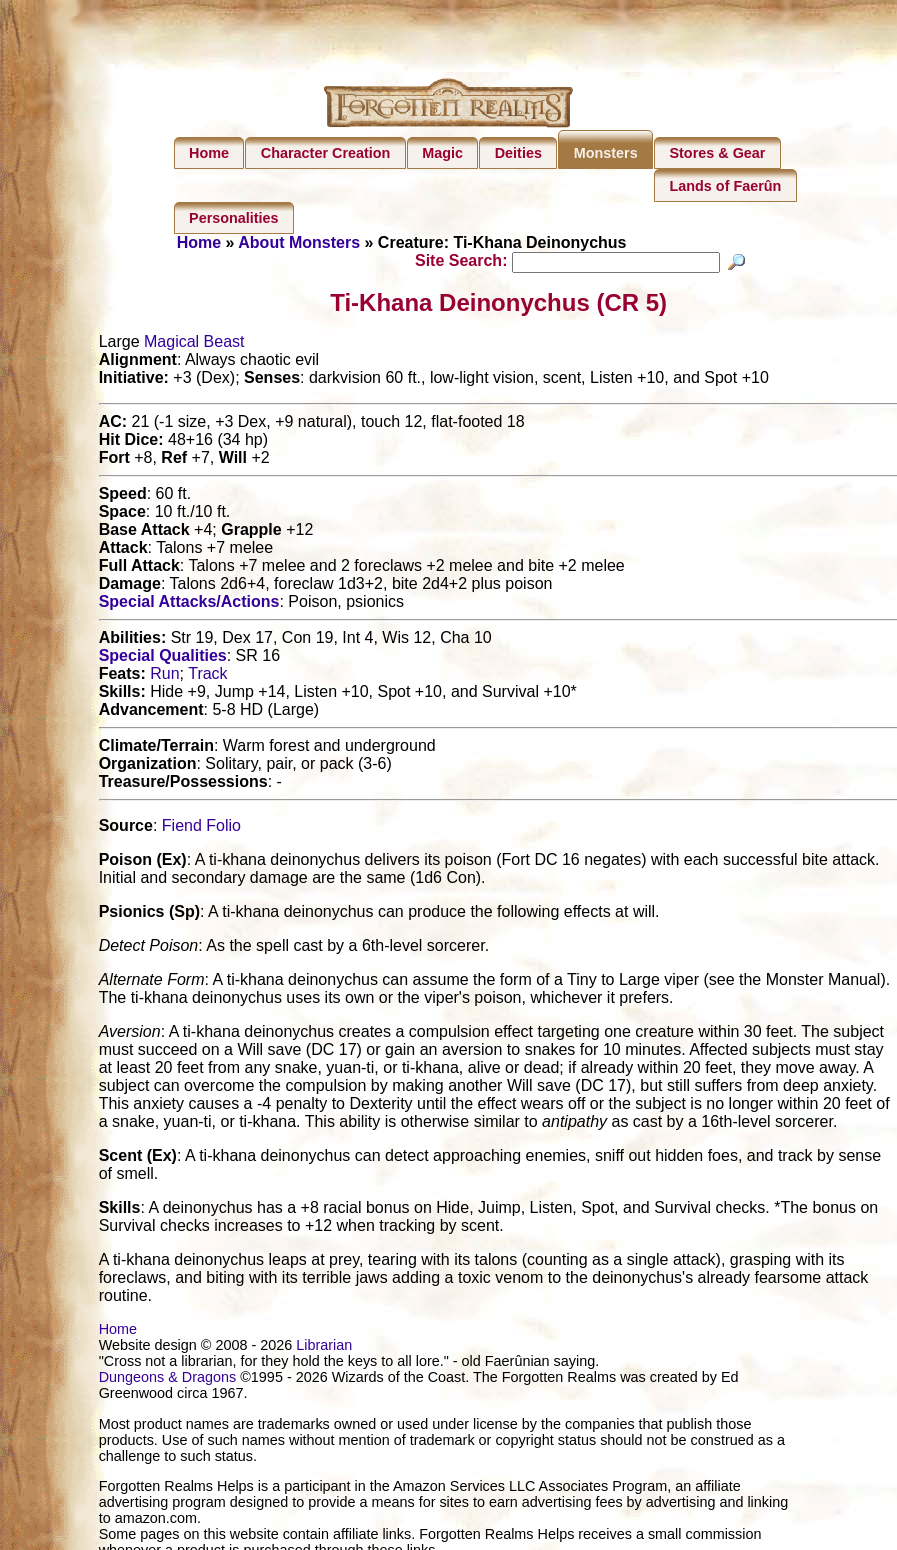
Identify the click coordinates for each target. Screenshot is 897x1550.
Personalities (234, 218)
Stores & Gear (717, 153)
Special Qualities (163, 658)
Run (164, 676)
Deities (518, 153)
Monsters (606, 153)
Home (209, 153)
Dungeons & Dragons (168, 1380)
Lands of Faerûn (725, 186)
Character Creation (326, 153)
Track (207, 676)
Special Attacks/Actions (189, 604)
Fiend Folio (201, 828)
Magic (442, 153)
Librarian (324, 1348)
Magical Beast (194, 344)
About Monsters (299, 242)
